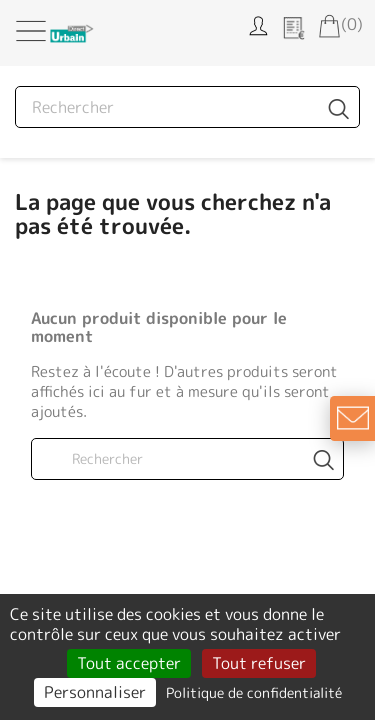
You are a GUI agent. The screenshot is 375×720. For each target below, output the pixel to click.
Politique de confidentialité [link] (254, 692)
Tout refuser (259, 663)
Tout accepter (129, 663)
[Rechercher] (187, 107)
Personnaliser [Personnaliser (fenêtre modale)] (95, 692)
